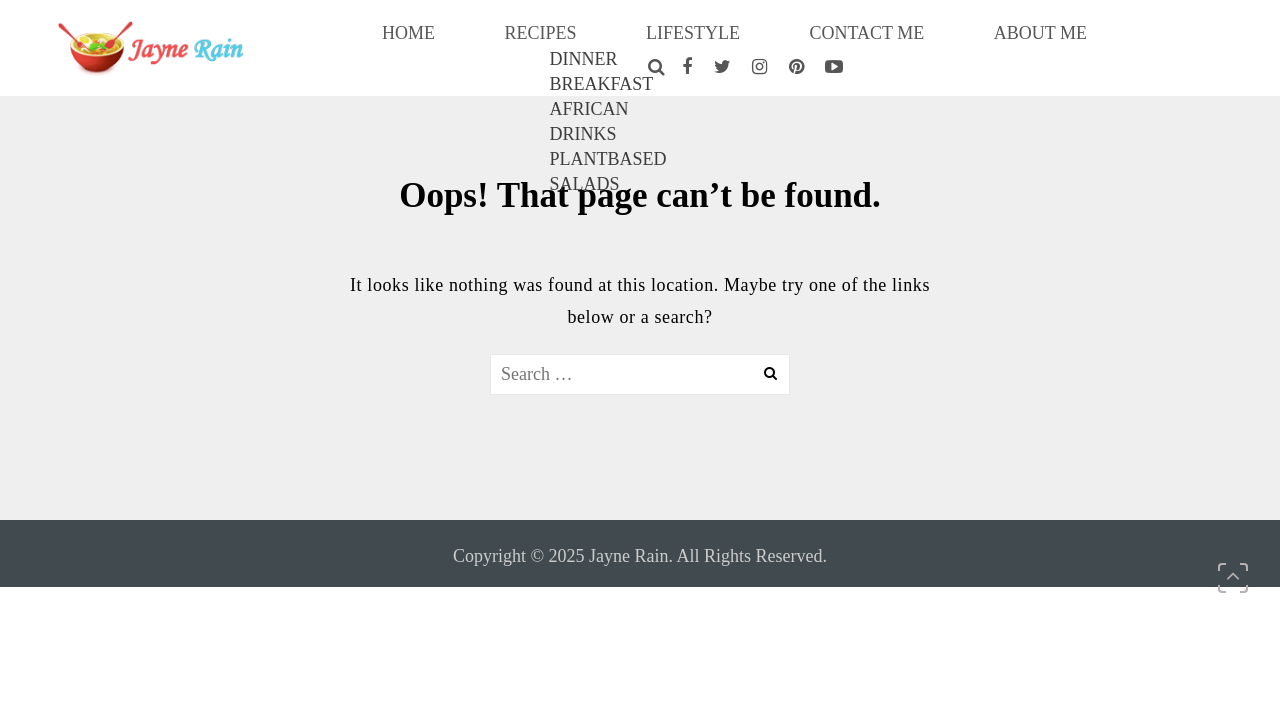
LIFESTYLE (659, 44)
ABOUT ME (934, 44)
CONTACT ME (797, 44)
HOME (440, 44)
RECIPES (539, 44)
